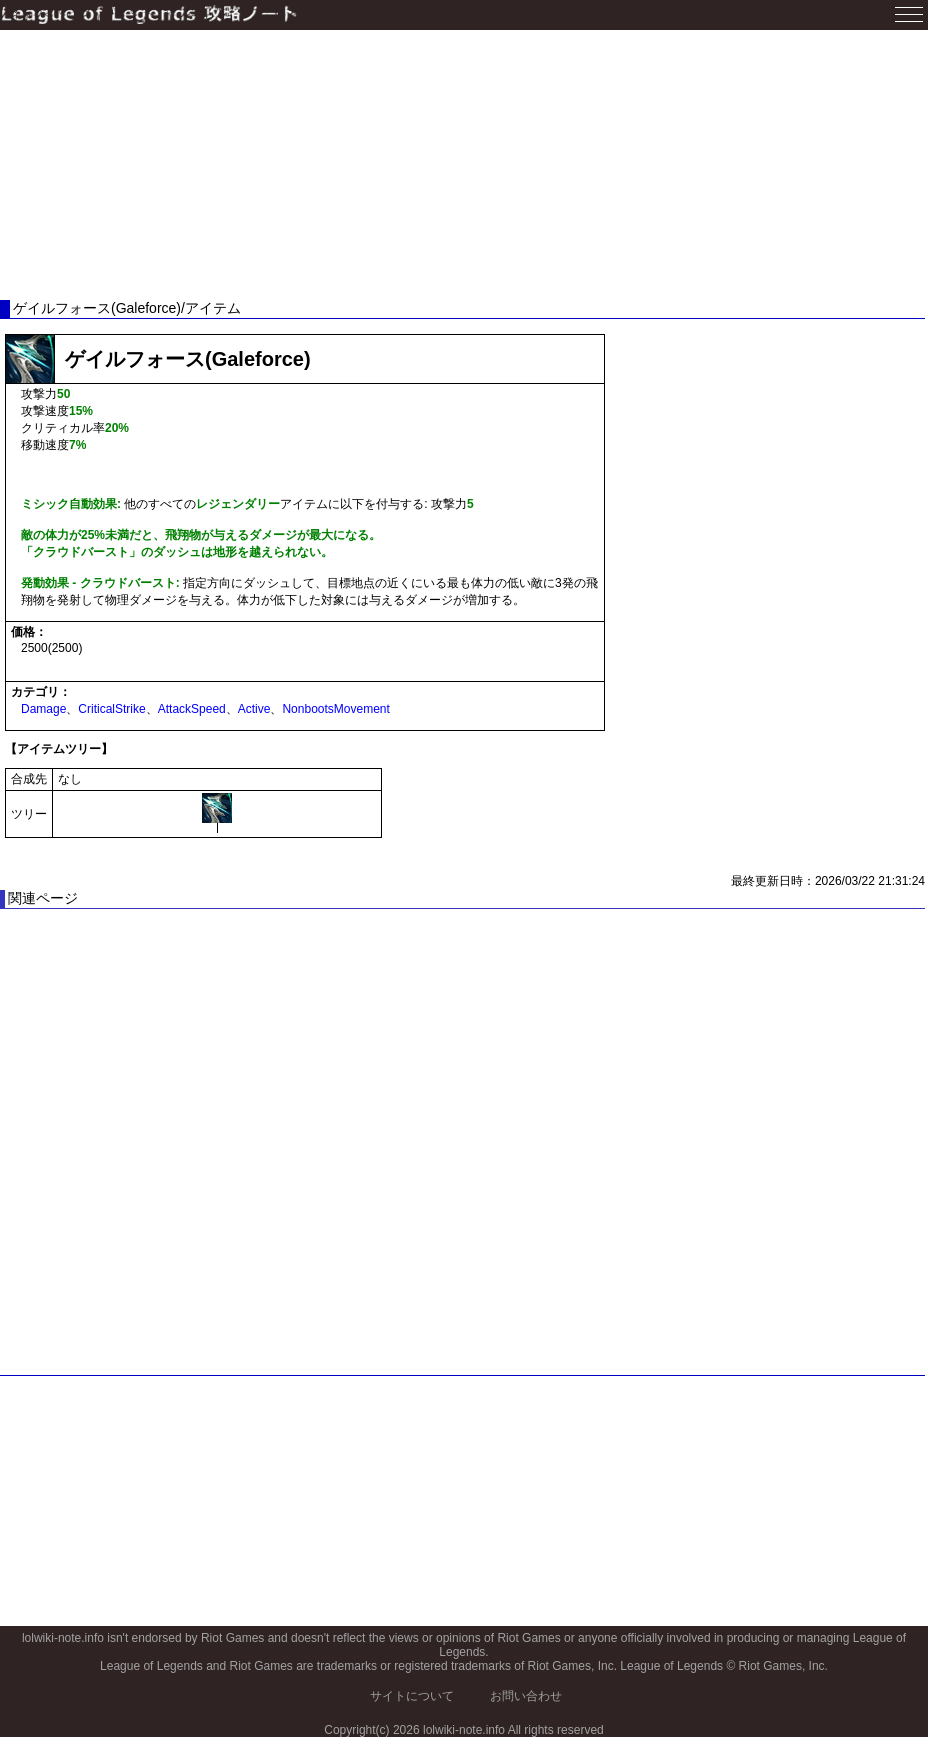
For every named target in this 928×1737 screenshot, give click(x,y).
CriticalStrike (111, 709)
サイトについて (412, 1696)
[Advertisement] (463, 165)
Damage (43, 709)
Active (254, 709)
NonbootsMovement (335, 709)
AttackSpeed (192, 709)
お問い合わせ (526, 1696)
